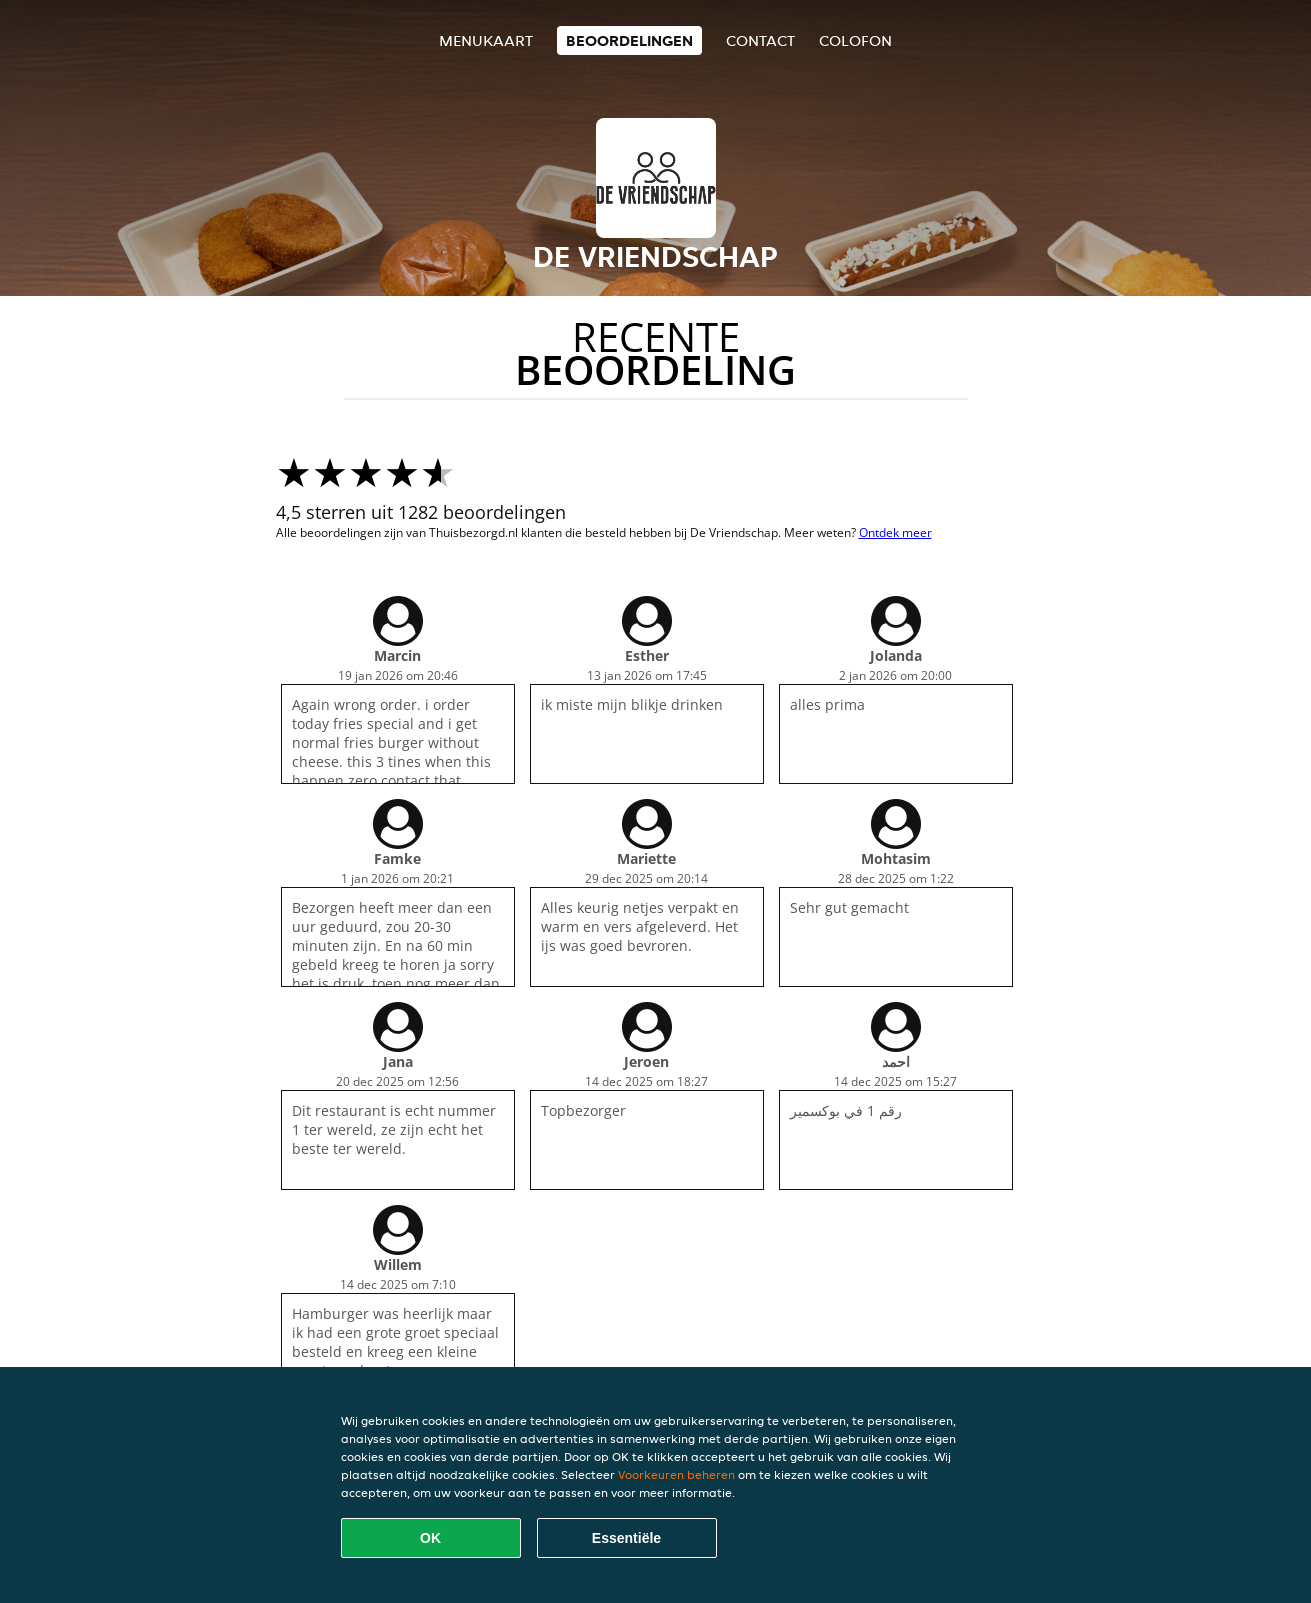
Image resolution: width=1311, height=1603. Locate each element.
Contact (760, 40)
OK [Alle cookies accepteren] (430, 1538)
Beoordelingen (629, 40)
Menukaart (486, 40)
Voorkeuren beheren (676, 1474)
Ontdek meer (895, 532)
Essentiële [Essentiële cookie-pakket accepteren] (626, 1538)
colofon (855, 40)
